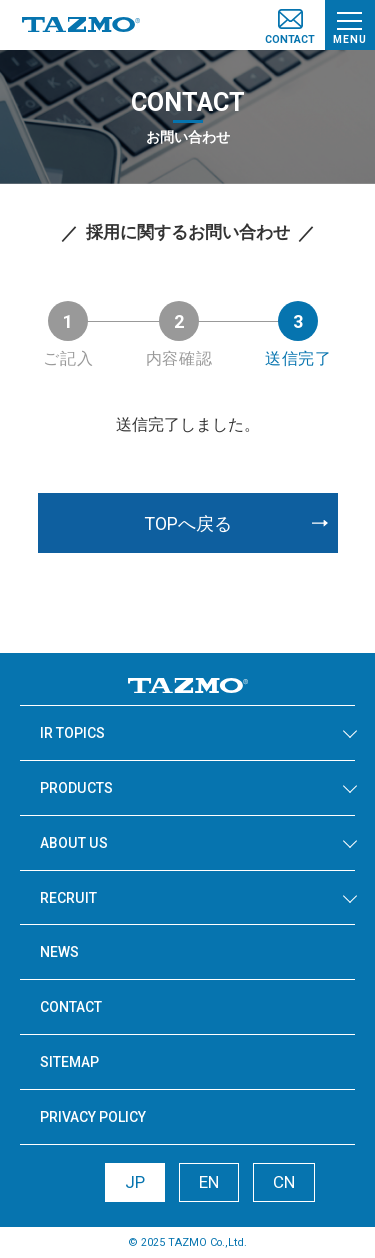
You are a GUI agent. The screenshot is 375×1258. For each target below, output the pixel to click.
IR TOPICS (72, 733)
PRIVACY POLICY (93, 1117)
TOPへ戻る (188, 523)
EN (209, 1182)
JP (135, 1182)
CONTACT (71, 1007)
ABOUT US (74, 843)
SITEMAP (69, 1062)
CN (284, 1182)
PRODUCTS (76, 788)
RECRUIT (68, 898)
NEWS (59, 952)
